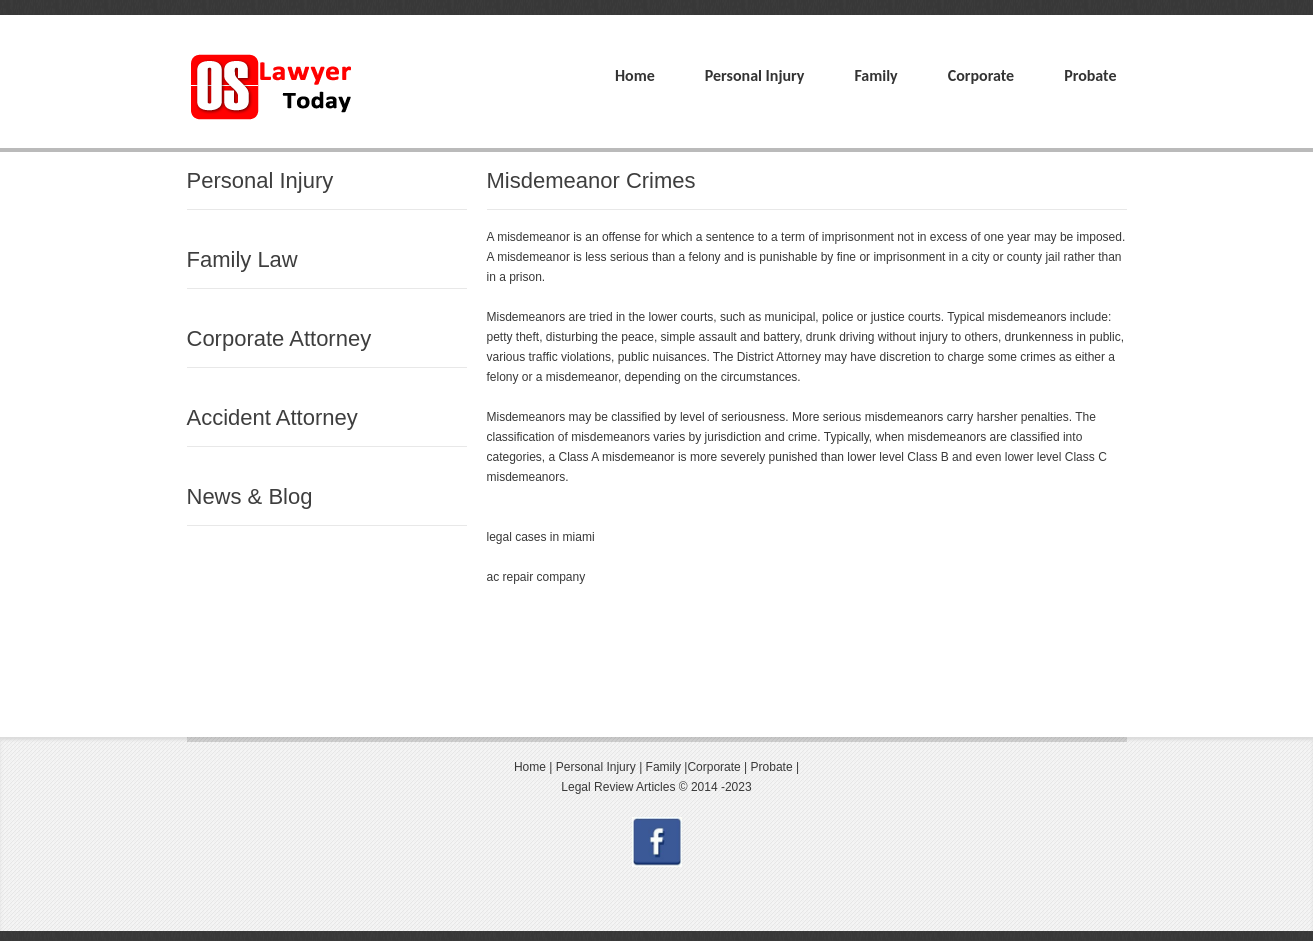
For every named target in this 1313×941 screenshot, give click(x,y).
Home (635, 75)
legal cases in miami (541, 537)
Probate (1090, 75)
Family (875, 75)
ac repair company (536, 577)
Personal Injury (755, 75)
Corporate (981, 75)
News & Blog (250, 496)
